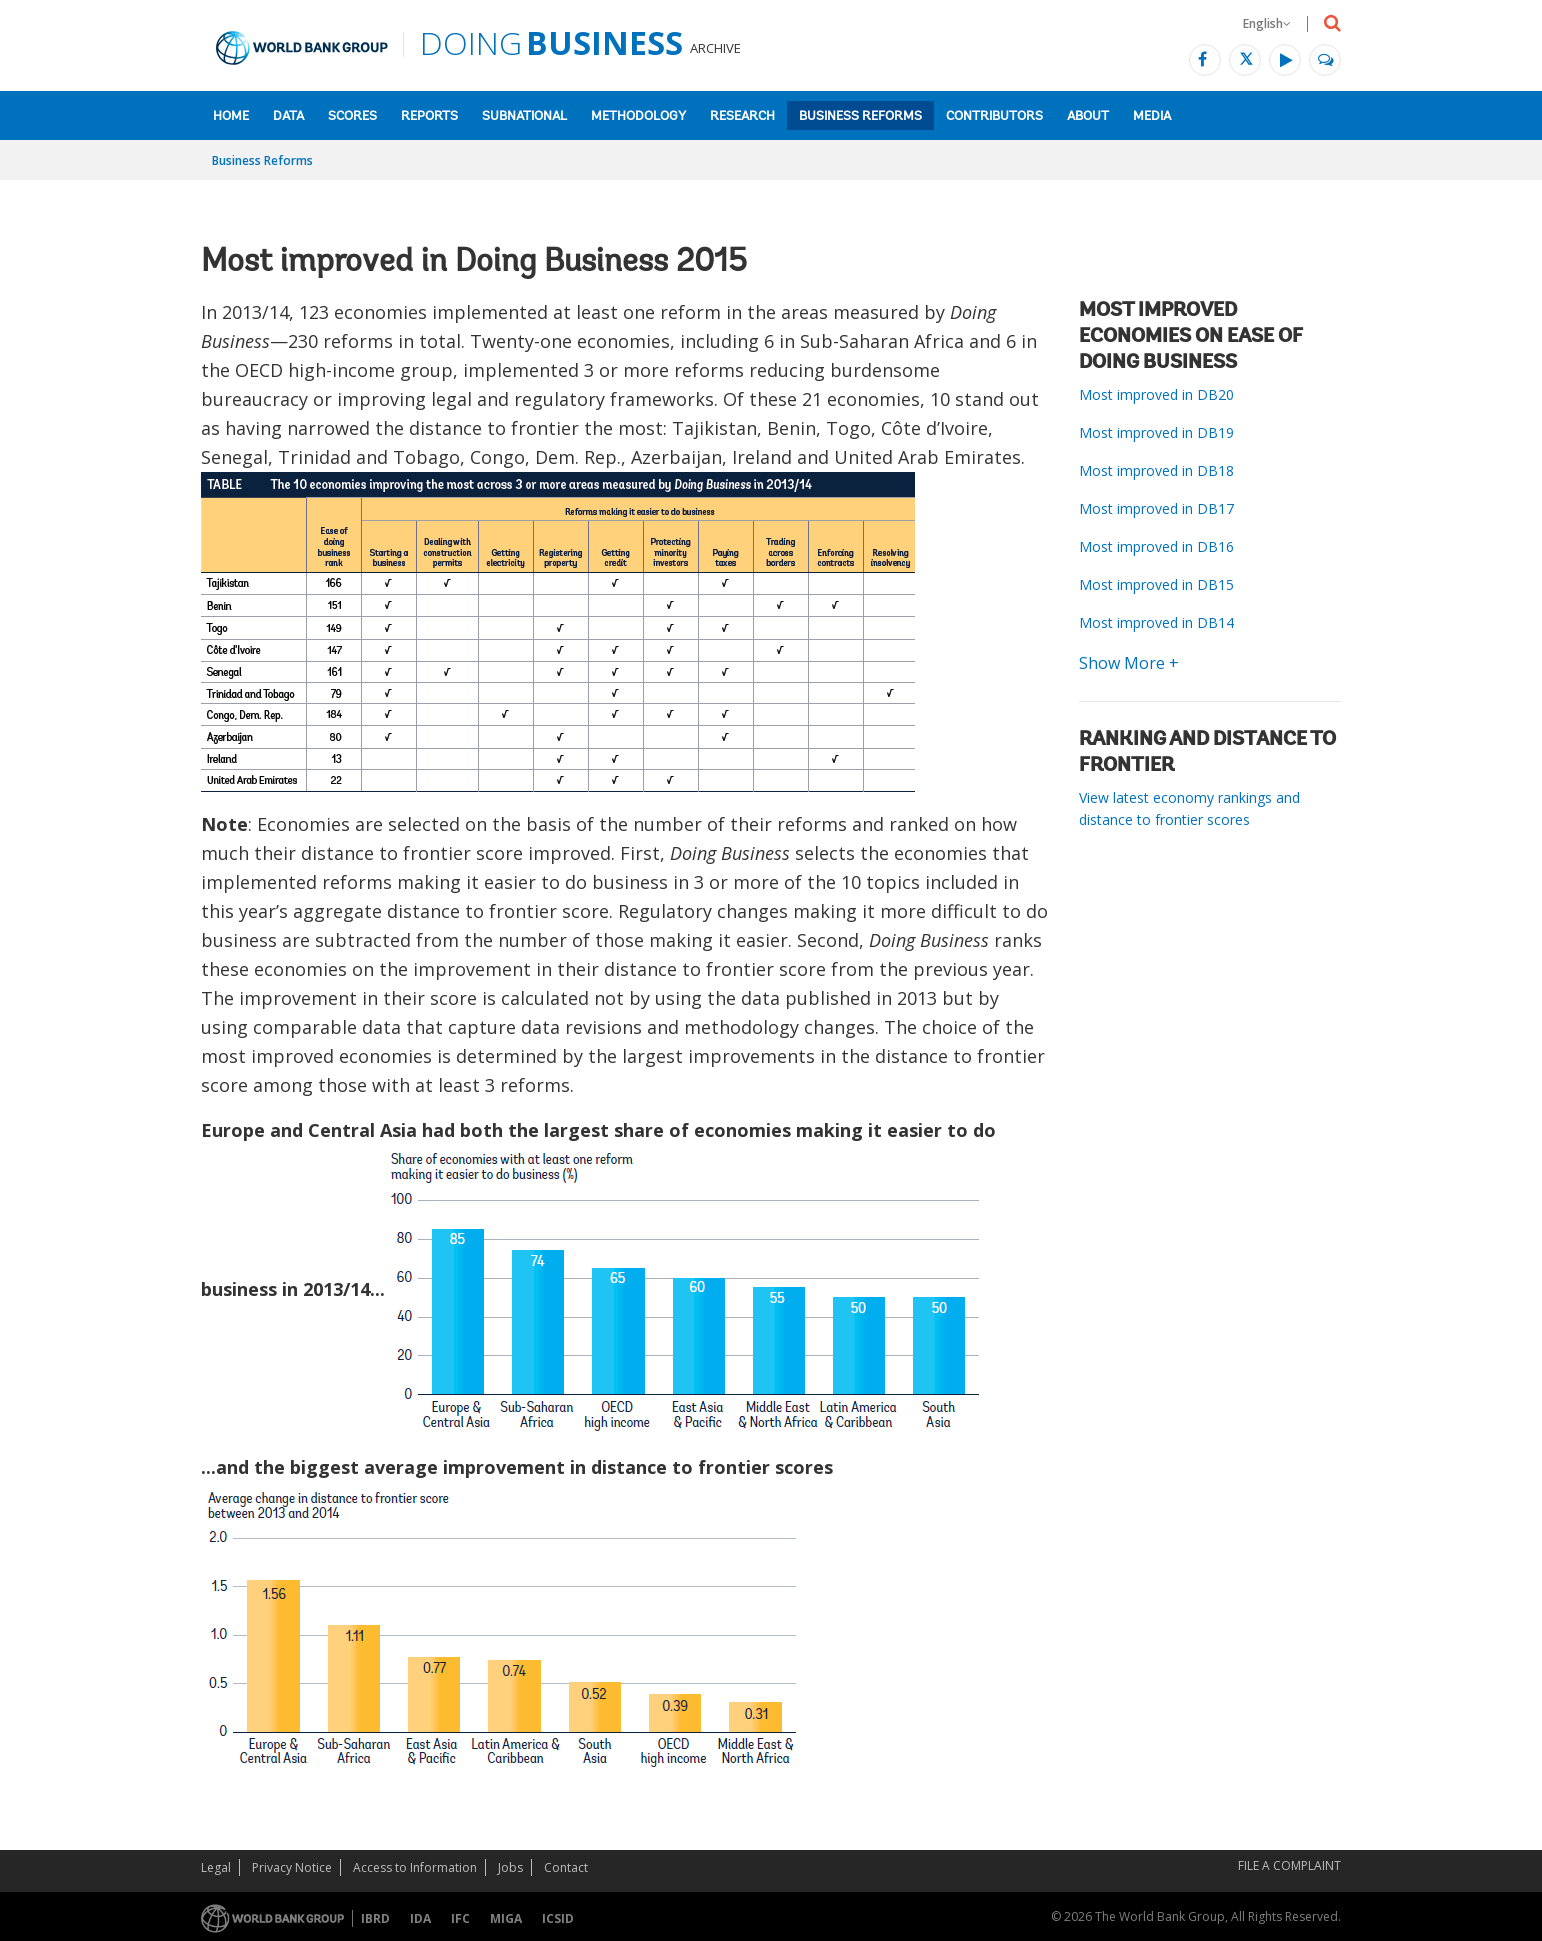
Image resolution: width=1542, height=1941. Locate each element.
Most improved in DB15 (1156, 584)
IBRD (375, 1918)
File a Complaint (1289, 1865)
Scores (352, 116)
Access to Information (415, 1867)
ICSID (558, 1918)
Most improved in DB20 (1156, 394)
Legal (216, 1867)
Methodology (638, 116)
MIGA (506, 1918)
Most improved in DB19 (1156, 432)
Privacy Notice (292, 1867)
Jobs (510, 1867)
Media (1152, 116)
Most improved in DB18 (1156, 470)
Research (742, 116)
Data (288, 116)
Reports (429, 116)
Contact (566, 1867)
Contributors (994, 116)
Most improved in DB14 (1156, 622)
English (1267, 23)
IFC (460, 1918)
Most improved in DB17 (1156, 508)
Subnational (524, 116)
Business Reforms (860, 116)
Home (231, 116)
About (1088, 116)
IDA (420, 1918)
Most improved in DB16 (1156, 546)
